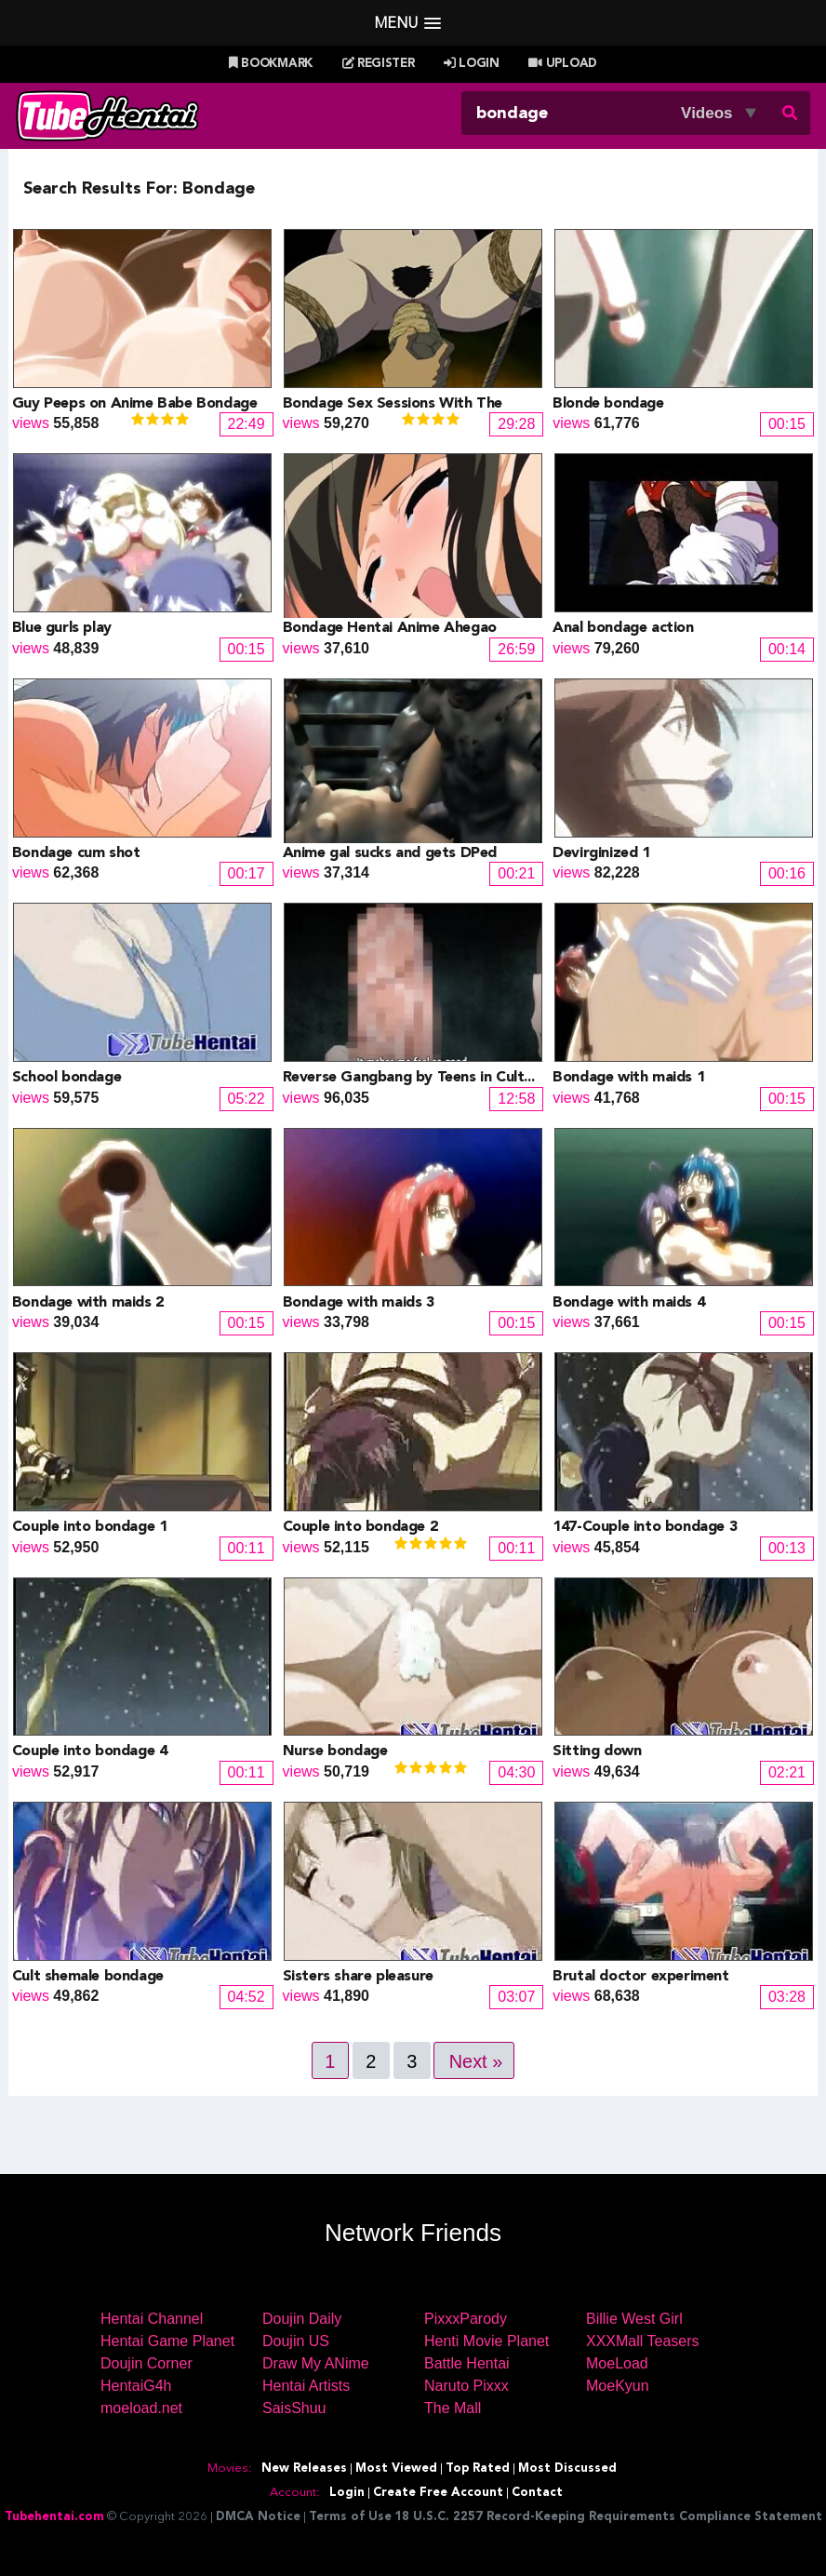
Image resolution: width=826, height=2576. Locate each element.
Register (378, 64)
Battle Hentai (467, 2363)
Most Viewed (396, 2468)
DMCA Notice (258, 2517)
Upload (562, 64)
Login (472, 64)
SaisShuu (294, 2408)
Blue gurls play (62, 628)
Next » (476, 2061)
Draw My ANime (315, 2363)
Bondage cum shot (76, 853)
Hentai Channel (151, 2319)
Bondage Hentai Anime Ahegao (390, 628)
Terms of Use (350, 2517)
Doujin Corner (146, 2363)
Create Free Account (438, 2493)
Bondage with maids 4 (628, 1302)
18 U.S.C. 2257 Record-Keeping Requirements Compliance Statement (608, 2517)
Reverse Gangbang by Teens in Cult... (409, 1077)
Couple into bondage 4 (89, 1751)
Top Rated (478, 2468)
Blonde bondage (608, 403)
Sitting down (597, 1751)
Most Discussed (567, 2468)
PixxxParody (465, 2319)
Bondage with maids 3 (358, 1302)
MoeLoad (617, 2363)
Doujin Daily (301, 2319)
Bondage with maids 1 (628, 1077)
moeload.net (141, 2408)
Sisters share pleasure (358, 1976)
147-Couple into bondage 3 (645, 1527)
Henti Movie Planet (486, 2341)
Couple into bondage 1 (89, 1527)
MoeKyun (617, 2386)
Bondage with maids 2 (88, 1302)
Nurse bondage (335, 1751)
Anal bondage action (623, 628)
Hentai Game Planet (167, 2341)
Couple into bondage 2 (360, 1527)
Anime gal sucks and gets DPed (390, 853)
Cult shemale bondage (88, 1976)
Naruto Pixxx (466, 2386)
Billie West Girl (634, 2319)
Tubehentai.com (54, 2517)
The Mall (452, 2408)
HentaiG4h (136, 2386)
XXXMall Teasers (642, 2341)
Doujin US (295, 2341)
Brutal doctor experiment (640, 1976)
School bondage (66, 1077)
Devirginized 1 (601, 853)
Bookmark (271, 64)
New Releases (304, 2468)
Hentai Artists (306, 2386)
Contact (537, 2493)
